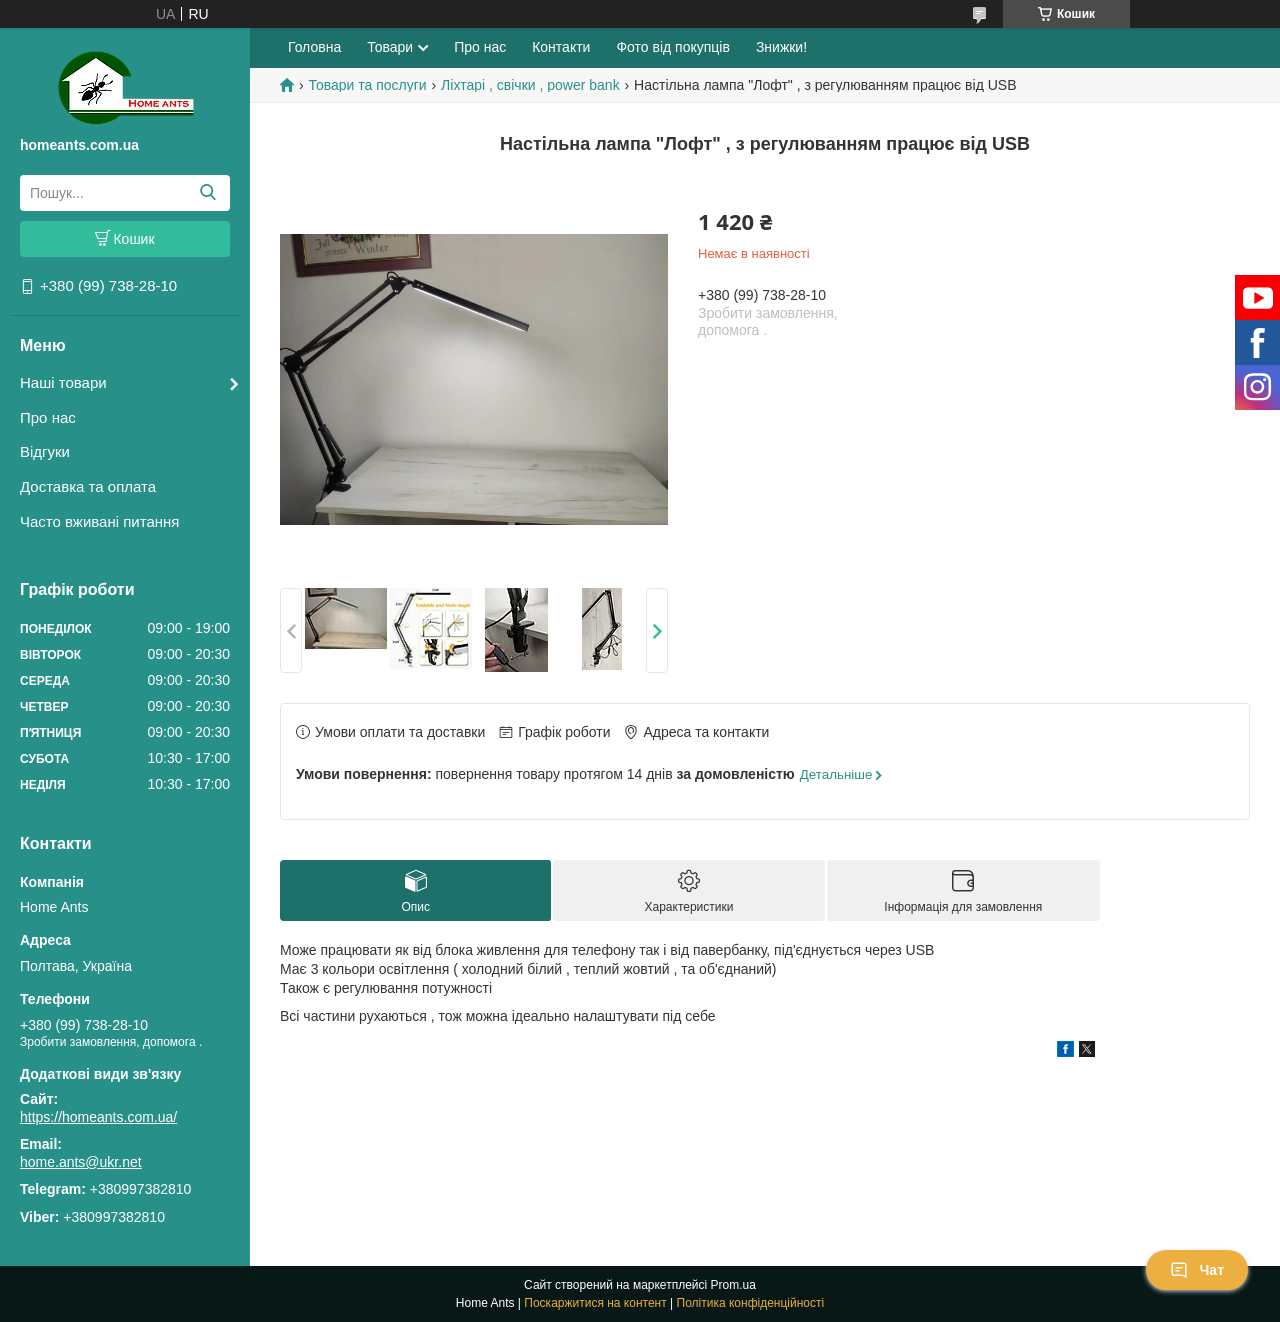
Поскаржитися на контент (595, 1303)
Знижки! (781, 47)
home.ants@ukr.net (81, 1162)
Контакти (561, 47)
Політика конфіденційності (751, 1303)
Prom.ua (733, 1285)
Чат (1197, 1270)
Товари (390, 47)
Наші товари (63, 382)
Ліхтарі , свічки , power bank (530, 85)
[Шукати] (207, 193)
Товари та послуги (367, 85)
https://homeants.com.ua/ (98, 1117)
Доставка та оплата (88, 486)
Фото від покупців (672, 47)
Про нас (48, 417)
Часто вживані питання (99, 521)
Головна (314, 47)
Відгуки (45, 451)
